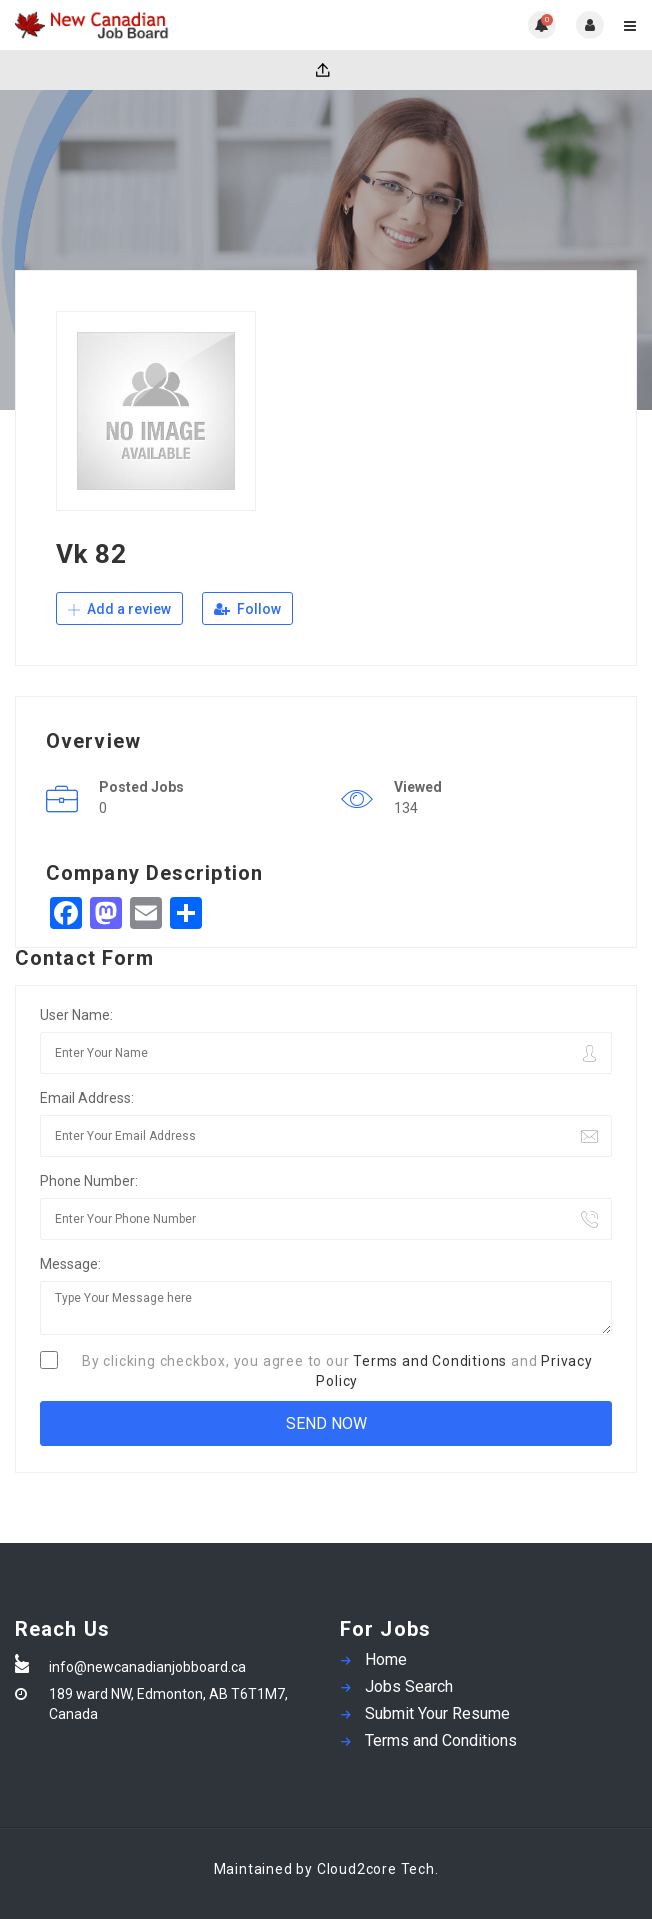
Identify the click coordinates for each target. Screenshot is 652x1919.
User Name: (76, 1015)
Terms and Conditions (430, 1361)
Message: (70, 1264)
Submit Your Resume (437, 1713)
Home (386, 1659)
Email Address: (87, 1098)
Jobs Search (409, 1686)
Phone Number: (89, 1181)
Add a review (119, 609)
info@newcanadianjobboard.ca (147, 1667)
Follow (247, 609)
